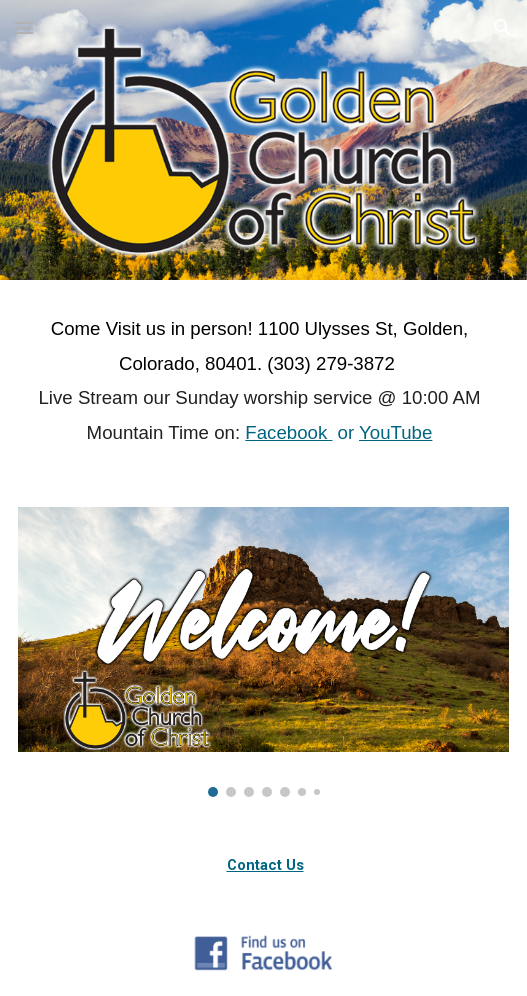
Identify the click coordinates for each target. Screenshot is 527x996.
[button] (24, 27)
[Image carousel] (263, 652)
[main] (263, 381)
